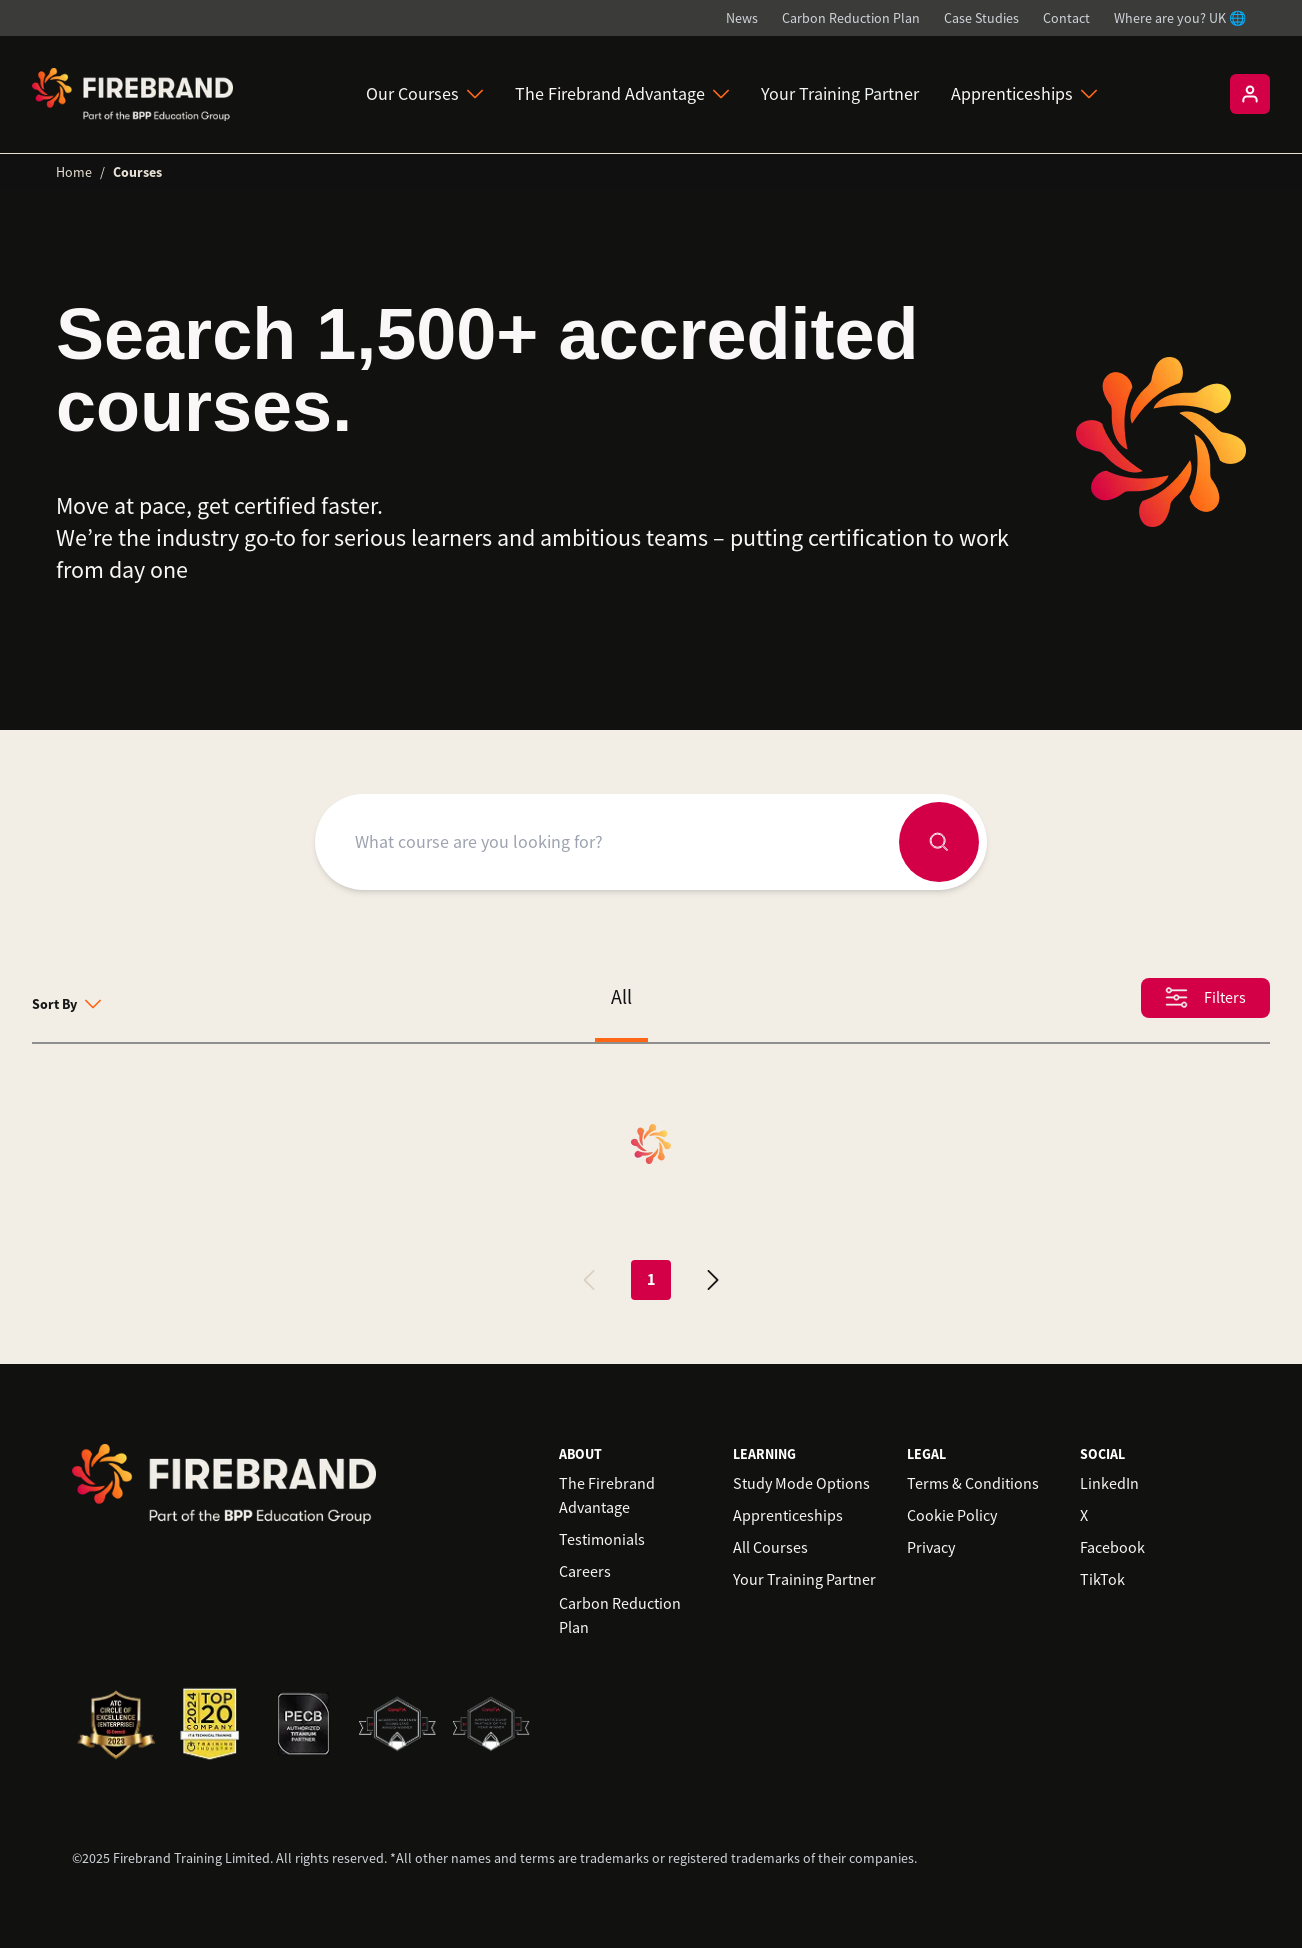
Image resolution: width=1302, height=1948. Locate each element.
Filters (1205, 997)
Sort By (66, 1004)
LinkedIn (1109, 1484)
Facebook (1112, 1548)
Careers (585, 1572)
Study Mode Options (801, 1484)
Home (74, 172)
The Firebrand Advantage (622, 94)
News (742, 18)
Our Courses (424, 94)
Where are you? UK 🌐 (1180, 18)
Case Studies (981, 18)
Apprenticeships (1024, 94)
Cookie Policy (952, 1516)
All (621, 997)
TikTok (1102, 1580)
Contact (1066, 18)
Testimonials (602, 1540)
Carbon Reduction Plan (851, 18)
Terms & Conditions (973, 1484)
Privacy (931, 1548)
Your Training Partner (840, 94)
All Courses (770, 1548)
